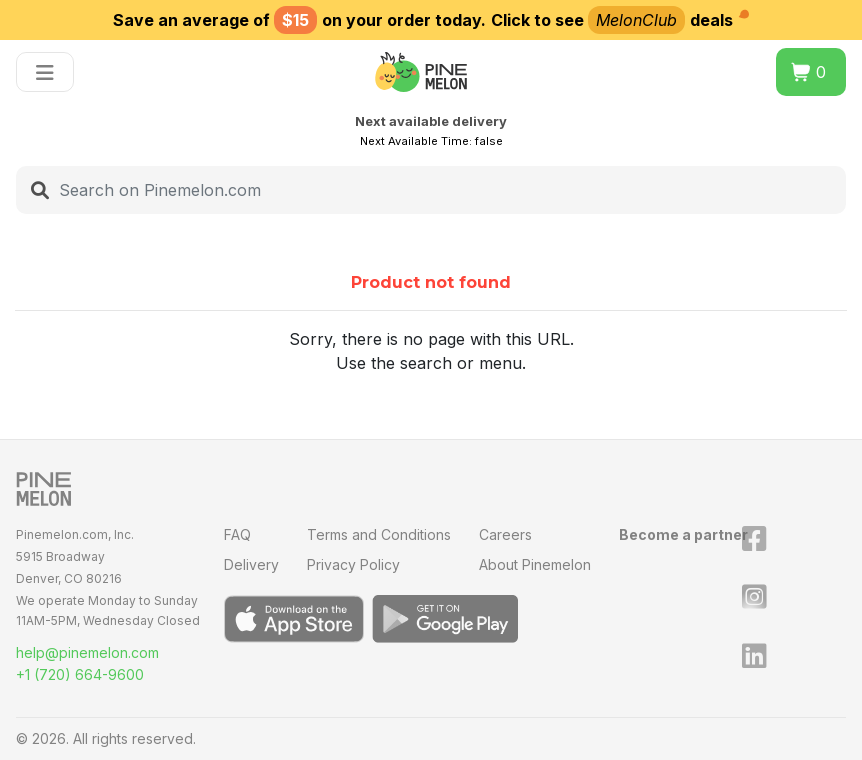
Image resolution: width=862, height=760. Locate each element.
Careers (505, 534)
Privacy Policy (353, 564)
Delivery (251, 564)
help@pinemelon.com (87, 652)
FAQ (237, 534)
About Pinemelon (535, 564)
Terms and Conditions (379, 534)
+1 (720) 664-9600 (80, 674)
